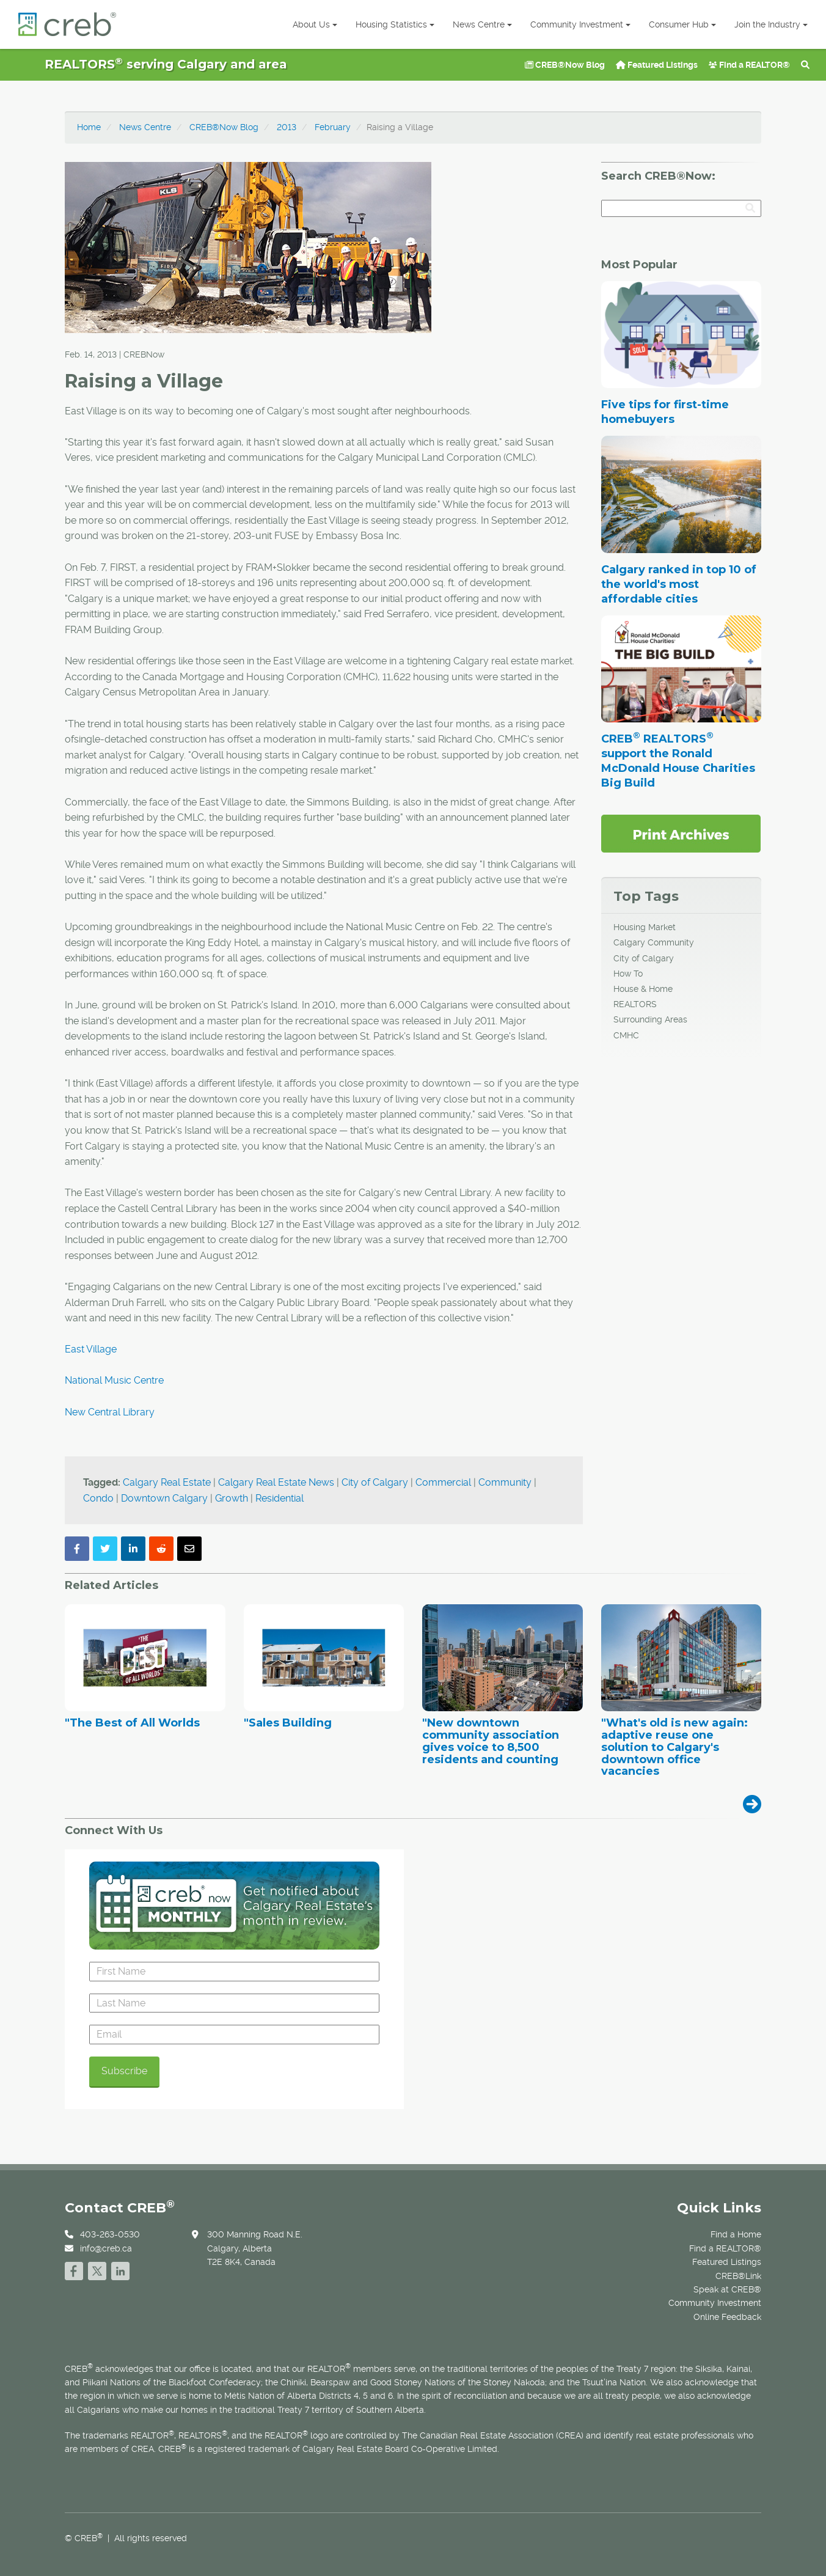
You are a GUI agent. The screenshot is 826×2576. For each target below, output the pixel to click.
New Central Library (110, 1412)
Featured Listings (657, 65)
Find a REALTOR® (749, 65)
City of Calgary (375, 1482)
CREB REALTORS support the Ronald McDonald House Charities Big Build (678, 761)
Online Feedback (727, 2317)
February (333, 127)
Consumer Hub (682, 24)
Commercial (443, 1482)
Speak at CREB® (727, 2289)
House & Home (643, 989)
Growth (231, 1498)
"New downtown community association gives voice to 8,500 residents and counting (490, 1741)
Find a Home (736, 2234)
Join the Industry (771, 24)
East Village (91, 1349)
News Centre (482, 24)
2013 (286, 127)
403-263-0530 (110, 2234)
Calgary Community (653, 942)
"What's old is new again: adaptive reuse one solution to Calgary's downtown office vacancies (674, 1747)
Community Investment (580, 24)
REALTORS (635, 1004)
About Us (315, 24)
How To (628, 973)
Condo (98, 1498)
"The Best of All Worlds (132, 1723)
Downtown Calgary (164, 1498)
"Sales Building (288, 1723)
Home (89, 127)
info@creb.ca (106, 2248)
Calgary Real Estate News (276, 1482)
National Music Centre (114, 1380)
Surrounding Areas (650, 1019)
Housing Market (644, 927)
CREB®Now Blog (565, 65)
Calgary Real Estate (167, 1482)
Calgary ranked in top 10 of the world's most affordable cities (678, 584)
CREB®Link (738, 2276)
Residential (279, 1498)
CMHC (626, 1035)
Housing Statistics (395, 24)
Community (505, 1482)
